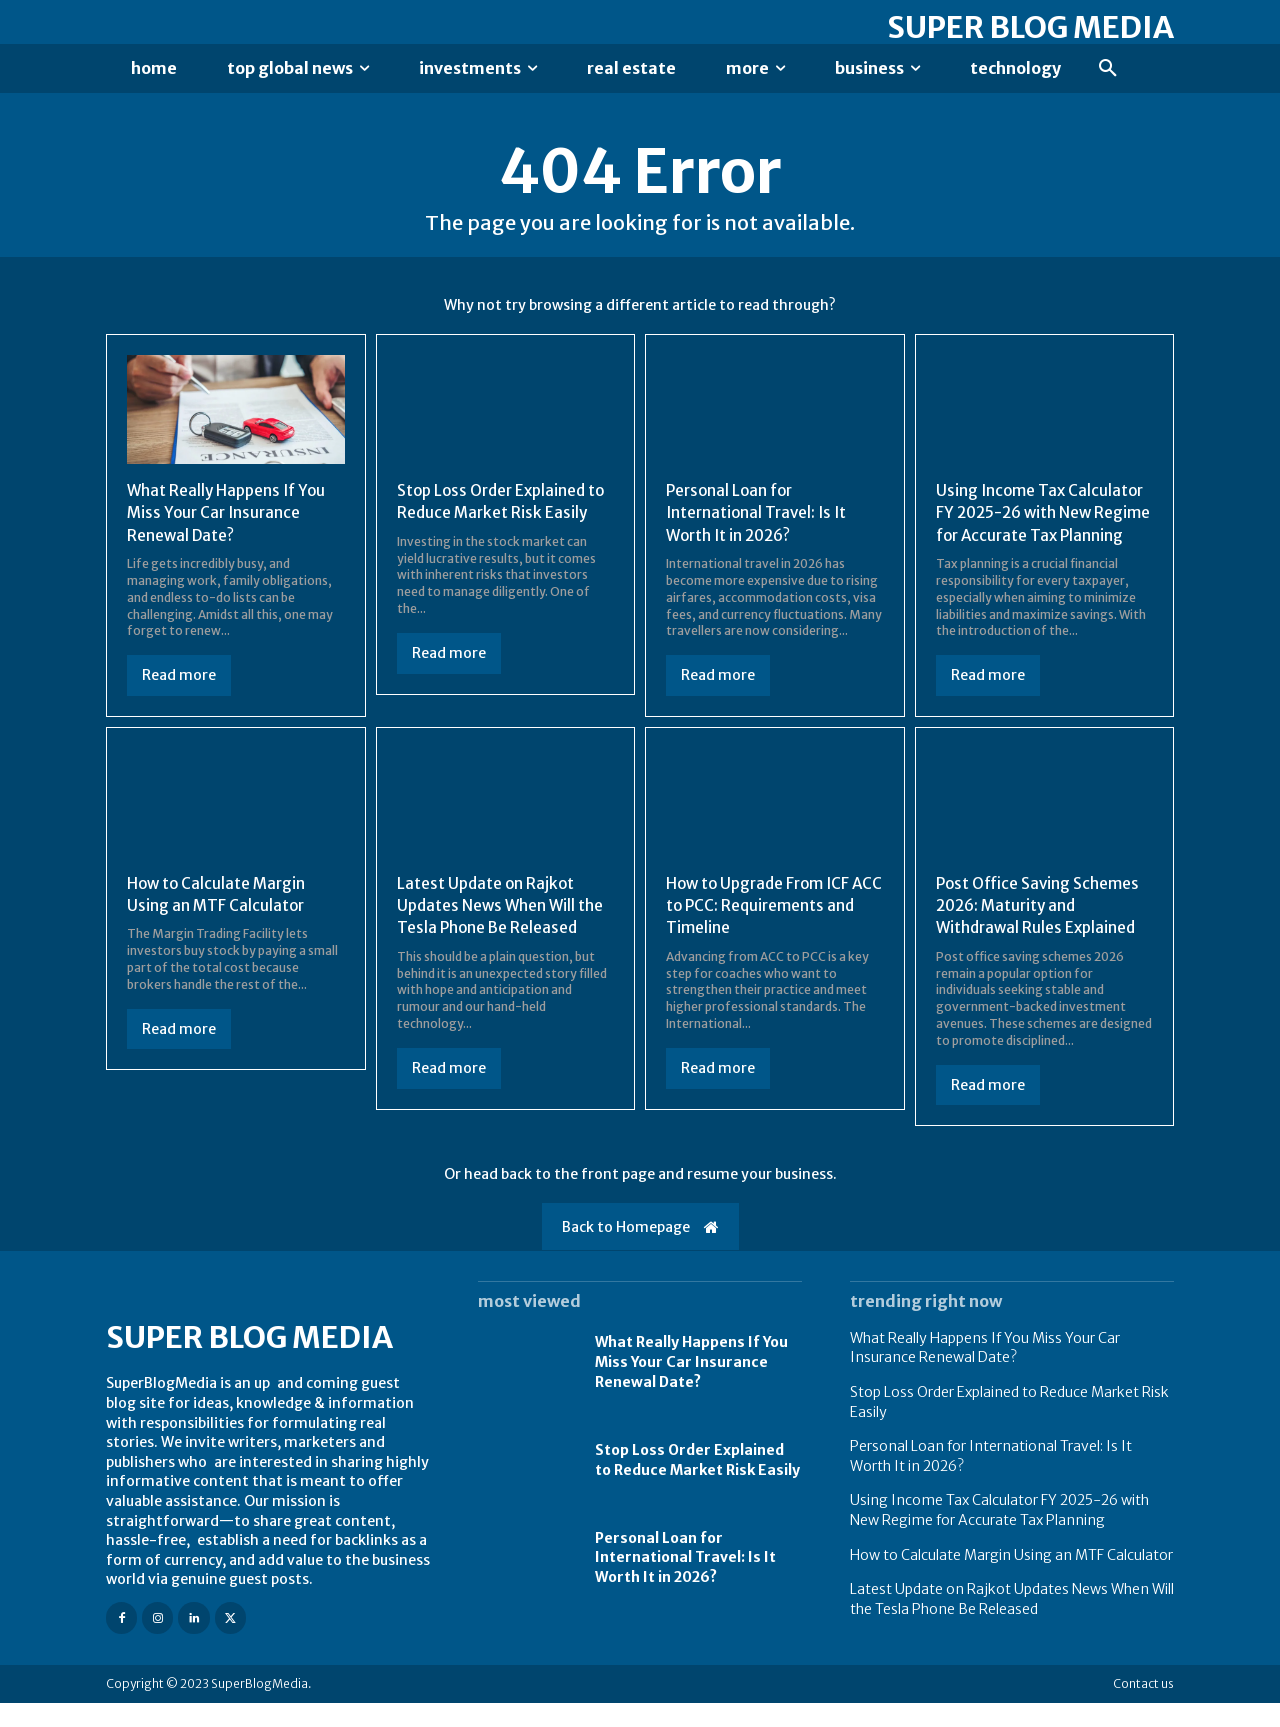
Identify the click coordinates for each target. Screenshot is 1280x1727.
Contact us (1143, 1707)
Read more (179, 676)
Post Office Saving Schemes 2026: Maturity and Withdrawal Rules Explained (1040, 928)
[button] (1108, 69)
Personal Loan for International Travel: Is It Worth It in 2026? (760, 513)
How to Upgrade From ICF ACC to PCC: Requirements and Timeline (764, 928)
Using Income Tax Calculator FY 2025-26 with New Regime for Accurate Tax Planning (999, 1534)
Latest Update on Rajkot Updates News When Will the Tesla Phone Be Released (503, 928)
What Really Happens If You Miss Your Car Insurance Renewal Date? (230, 513)
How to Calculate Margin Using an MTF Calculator (218, 917)
